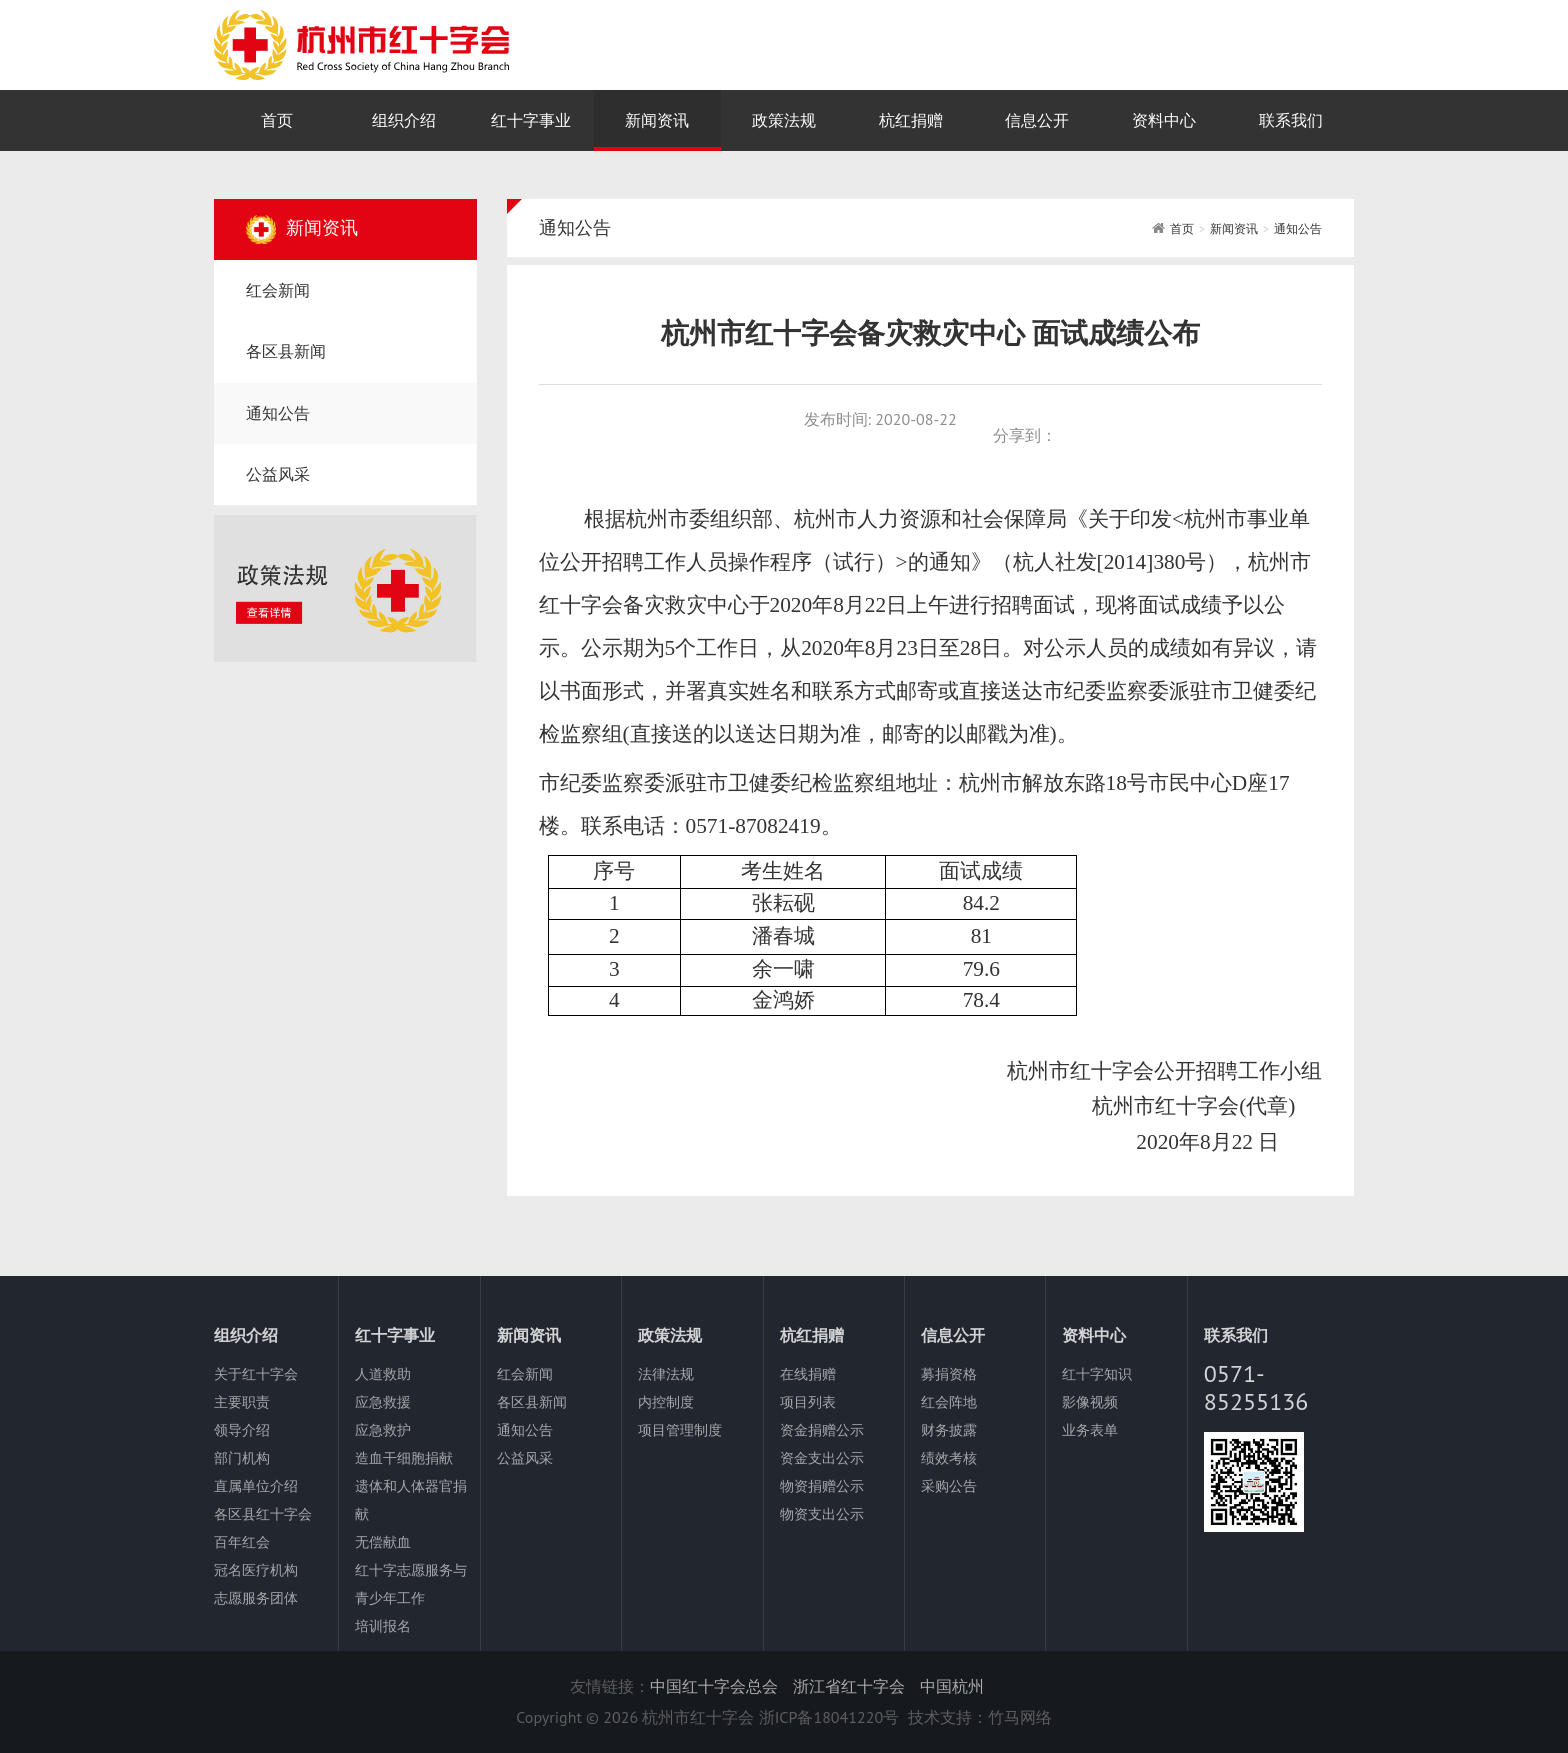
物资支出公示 (822, 1514)
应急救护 (383, 1430)
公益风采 (525, 1458)
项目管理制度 (680, 1430)
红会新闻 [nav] (278, 290)
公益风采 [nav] (278, 474)
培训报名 (383, 1626)
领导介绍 (242, 1430)
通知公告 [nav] (278, 413)
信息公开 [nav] (1037, 120)
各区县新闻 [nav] (286, 351)
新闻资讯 (1234, 228)
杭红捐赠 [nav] (911, 120)
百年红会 (242, 1542)
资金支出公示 (822, 1458)
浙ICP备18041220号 (829, 1717)
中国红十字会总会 (714, 1686)
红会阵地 (949, 1402)
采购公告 (949, 1486)
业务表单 (1090, 1430)
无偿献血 (383, 1542)
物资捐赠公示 (822, 1486)
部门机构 (242, 1458)
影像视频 (1090, 1402)
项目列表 (808, 1402)
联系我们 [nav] (1291, 120)
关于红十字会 (256, 1374)
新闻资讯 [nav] (657, 120)
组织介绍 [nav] (404, 120)
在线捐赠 (808, 1374)
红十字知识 (1097, 1374)
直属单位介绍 (256, 1486)
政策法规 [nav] (784, 120)
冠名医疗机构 (256, 1570)
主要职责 (242, 1402)
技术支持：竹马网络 (980, 1717)
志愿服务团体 (256, 1598)
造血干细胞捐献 (404, 1458)
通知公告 (1298, 228)
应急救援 (383, 1402)
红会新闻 (525, 1374)
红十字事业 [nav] (531, 120)
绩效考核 (949, 1458)
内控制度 (666, 1402)
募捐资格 (949, 1374)
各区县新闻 (532, 1402)
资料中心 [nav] (1164, 120)
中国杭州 (952, 1686)
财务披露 (949, 1430)
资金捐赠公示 (822, 1430)
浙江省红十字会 (849, 1686)
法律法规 (666, 1374)
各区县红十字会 (263, 1514)
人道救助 (383, 1374)
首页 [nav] (277, 120)
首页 (1182, 228)
